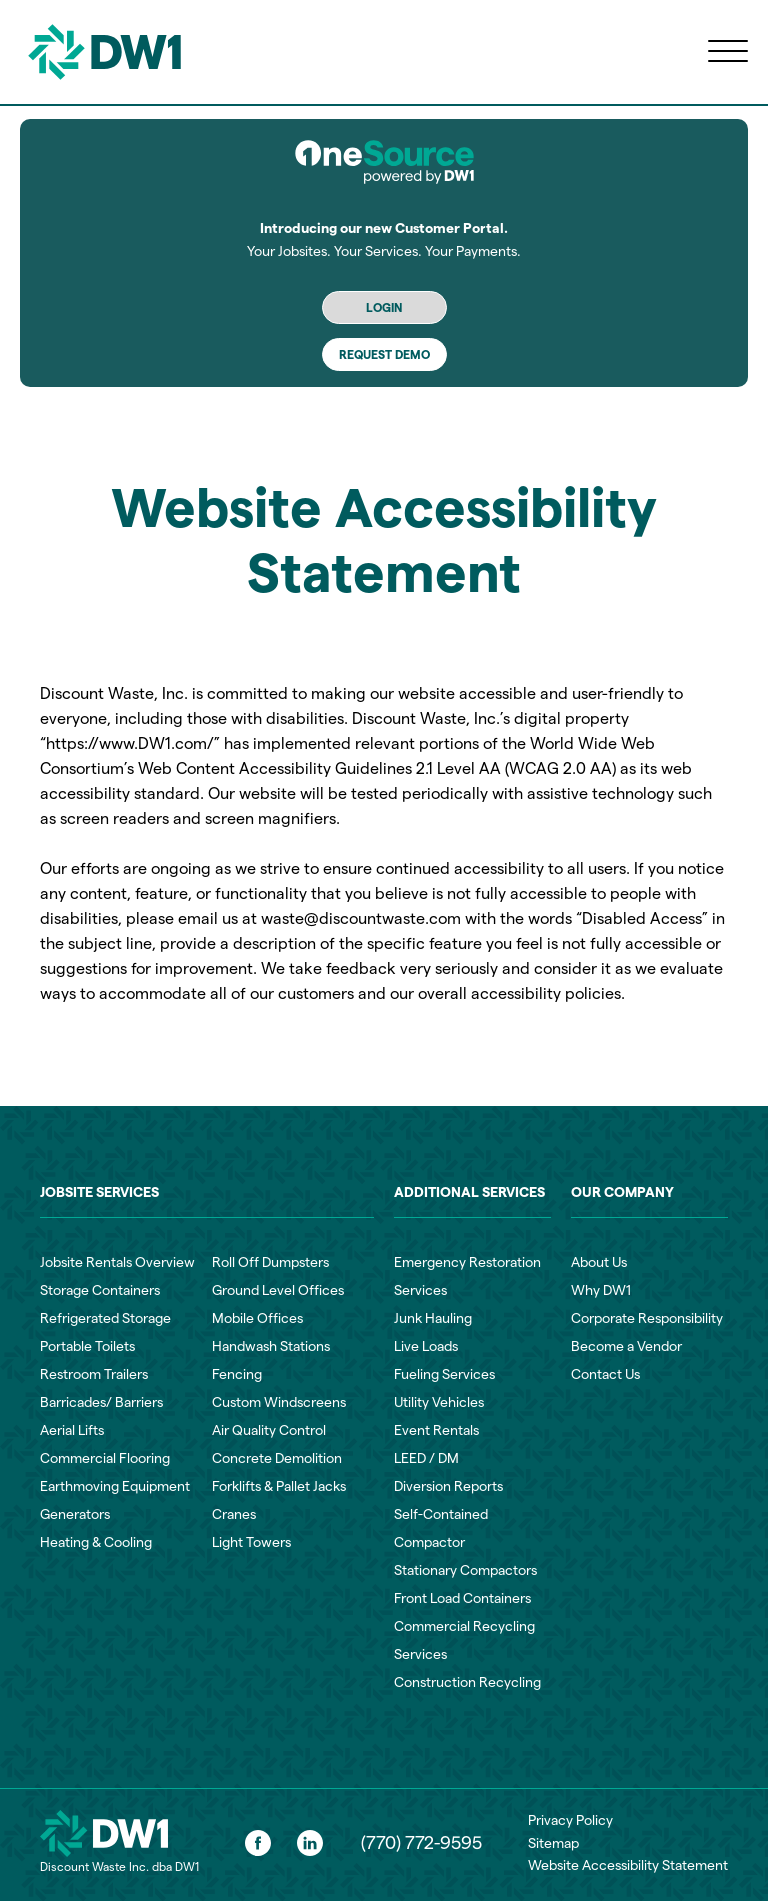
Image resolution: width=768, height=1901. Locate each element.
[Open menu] (728, 52)
